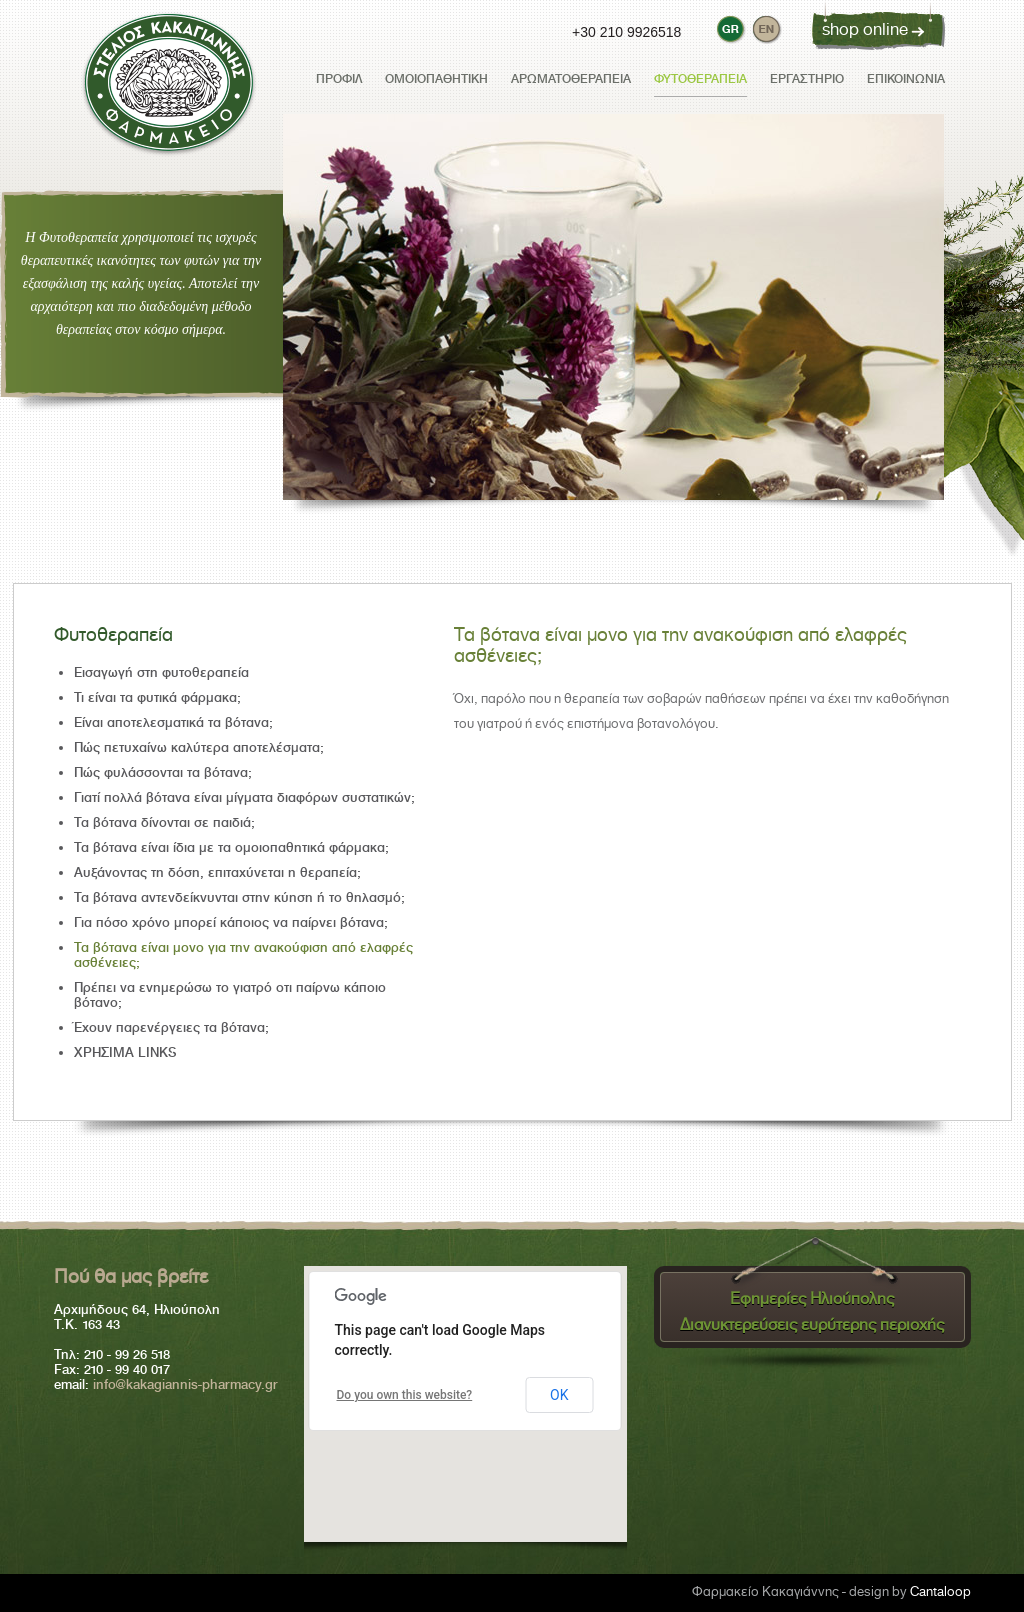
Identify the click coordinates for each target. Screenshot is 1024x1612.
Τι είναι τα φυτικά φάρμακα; (157, 697)
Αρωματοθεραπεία (571, 79)
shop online (865, 29)
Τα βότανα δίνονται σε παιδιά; (164, 822)
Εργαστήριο (807, 79)
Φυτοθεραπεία (700, 79)
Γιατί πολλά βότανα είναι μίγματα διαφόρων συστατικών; (244, 797)
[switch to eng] (766, 28)
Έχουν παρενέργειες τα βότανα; (171, 1027)
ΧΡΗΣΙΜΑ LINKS (125, 1052)
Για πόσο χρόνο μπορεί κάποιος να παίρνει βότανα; (231, 922)
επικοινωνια (906, 79)
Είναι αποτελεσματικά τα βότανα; (173, 722)
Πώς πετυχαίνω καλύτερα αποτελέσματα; (199, 747)
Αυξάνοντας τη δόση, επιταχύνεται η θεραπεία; (217, 872)
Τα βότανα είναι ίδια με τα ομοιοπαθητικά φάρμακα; (231, 847)
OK (559, 1395)
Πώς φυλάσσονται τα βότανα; (163, 772)
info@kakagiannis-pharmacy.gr (185, 1384)
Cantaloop (940, 1591)
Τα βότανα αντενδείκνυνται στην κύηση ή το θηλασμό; (239, 897)
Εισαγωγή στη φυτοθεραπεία (161, 672)
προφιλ (339, 79)
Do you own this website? (405, 1395)
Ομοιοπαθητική (436, 79)
